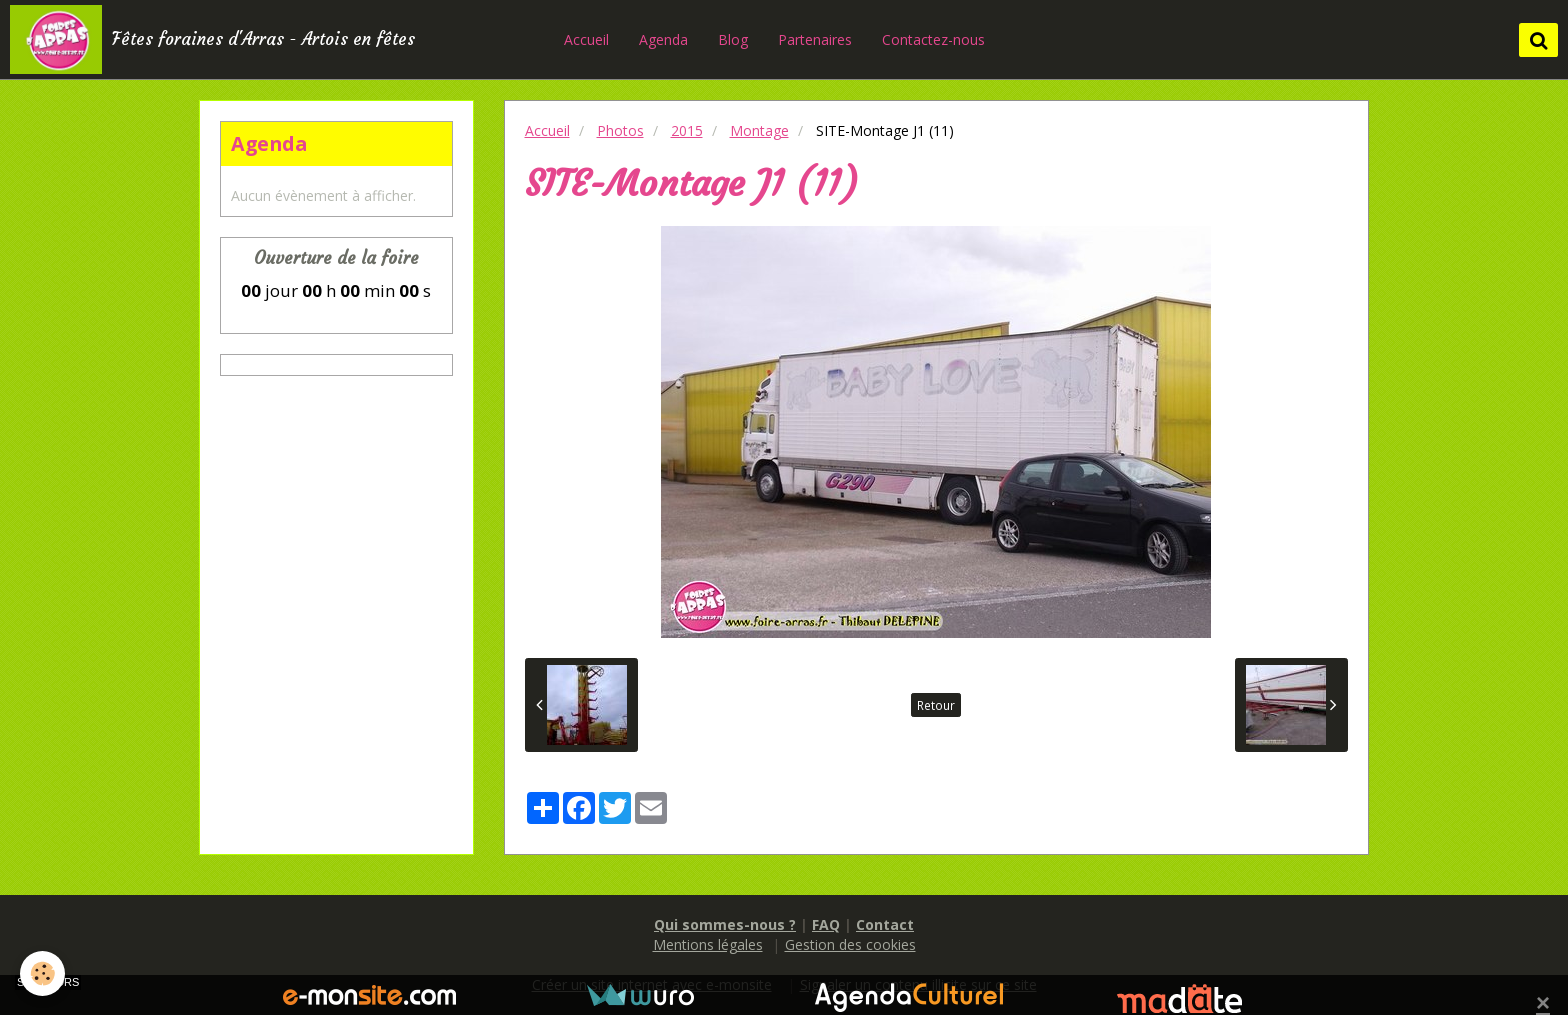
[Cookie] (42, 973)
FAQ (826, 924)
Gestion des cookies (850, 944)
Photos (620, 130)
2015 (687, 130)
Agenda (663, 39)
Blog (733, 39)
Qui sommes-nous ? (725, 924)
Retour (936, 705)
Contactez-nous (933, 39)
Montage (759, 130)
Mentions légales (708, 944)
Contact (885, 924)
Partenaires (815, 39)
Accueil (586, 39)
